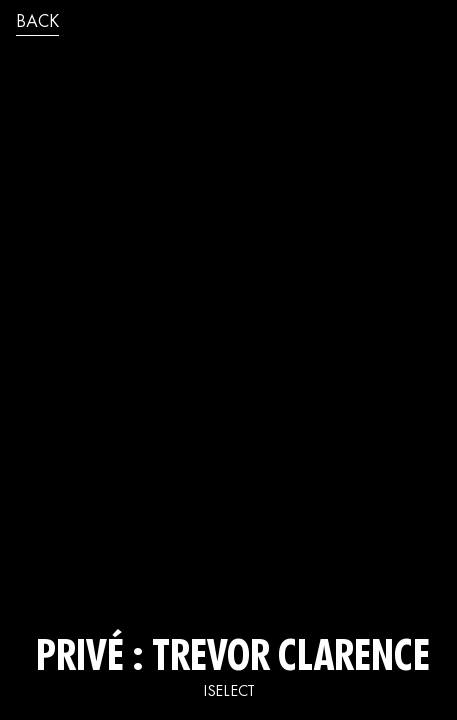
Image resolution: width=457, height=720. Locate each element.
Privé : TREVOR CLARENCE (228, 660)
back (37, 23)
